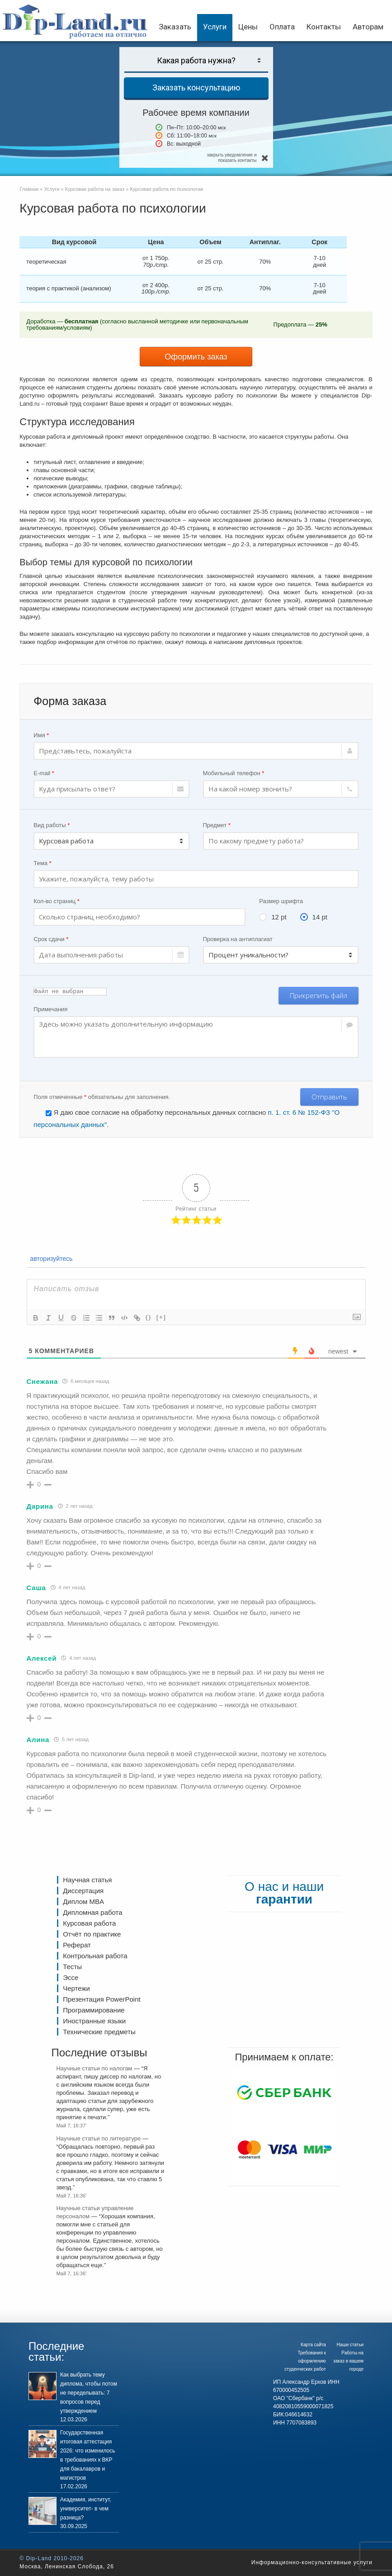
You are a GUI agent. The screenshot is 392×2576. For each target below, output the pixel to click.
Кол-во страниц (56, 901)
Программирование (93, 2010)
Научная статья (87, 1880)
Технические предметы (99, 2032)
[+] (161, 1317)
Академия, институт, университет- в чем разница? (85, 2508)
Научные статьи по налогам (94, 2068)
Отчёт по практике (92, 1934)
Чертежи (76, 1988)
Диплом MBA (83, 1901)
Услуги (215, 26)
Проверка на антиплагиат (238, 939)
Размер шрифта (281, 901)
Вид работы (51, 825)
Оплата (282, 26)
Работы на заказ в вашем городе (348, 2361)
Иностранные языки (94, 2021)
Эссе (70, 1977)
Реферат (77, 1945)
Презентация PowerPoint (101, 1999)
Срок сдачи (50, 939)
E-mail (43, 773)
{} (149, 1317)
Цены (248, 26)
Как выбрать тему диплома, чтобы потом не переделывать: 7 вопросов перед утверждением (88, 2393)
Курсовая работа (89, 1923)
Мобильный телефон (233, 773)
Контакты (324, 26)
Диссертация (83, 1890)
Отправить (329, 1096)
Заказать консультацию (196, 87)
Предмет (217, 825)
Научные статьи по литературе (98, 2138)
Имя (41, 735)
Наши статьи (350, 2344)
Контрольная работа (95, 1956)
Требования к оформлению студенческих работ (305, 2361)
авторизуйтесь (50, 1258)
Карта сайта (313, 2344)
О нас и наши (284, 1893)
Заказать (175, 26)
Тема (42, 863)
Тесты (72, 1966)
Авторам (368, 26)
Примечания (50, 1009)
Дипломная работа (92, 1912)
